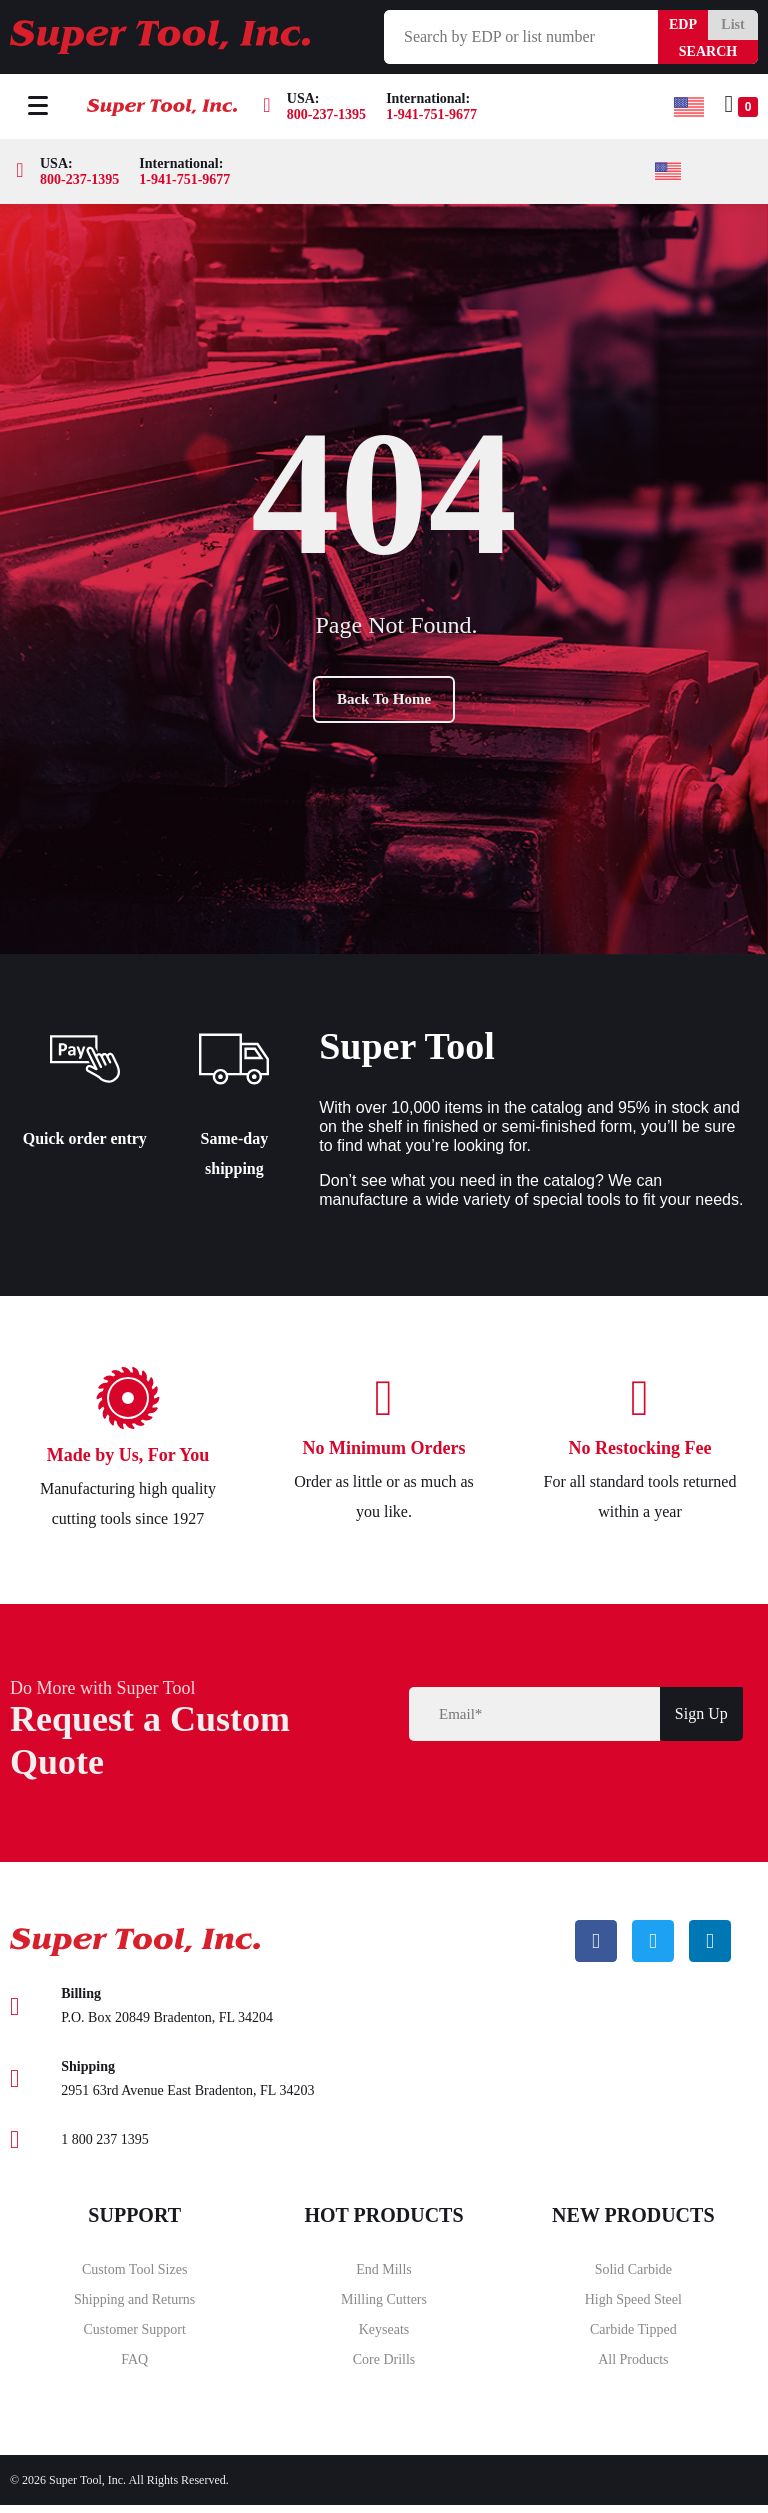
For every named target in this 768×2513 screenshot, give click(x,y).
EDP (683, 24)
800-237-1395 (326, 114)
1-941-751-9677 (431, 114)
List (732, 24)
